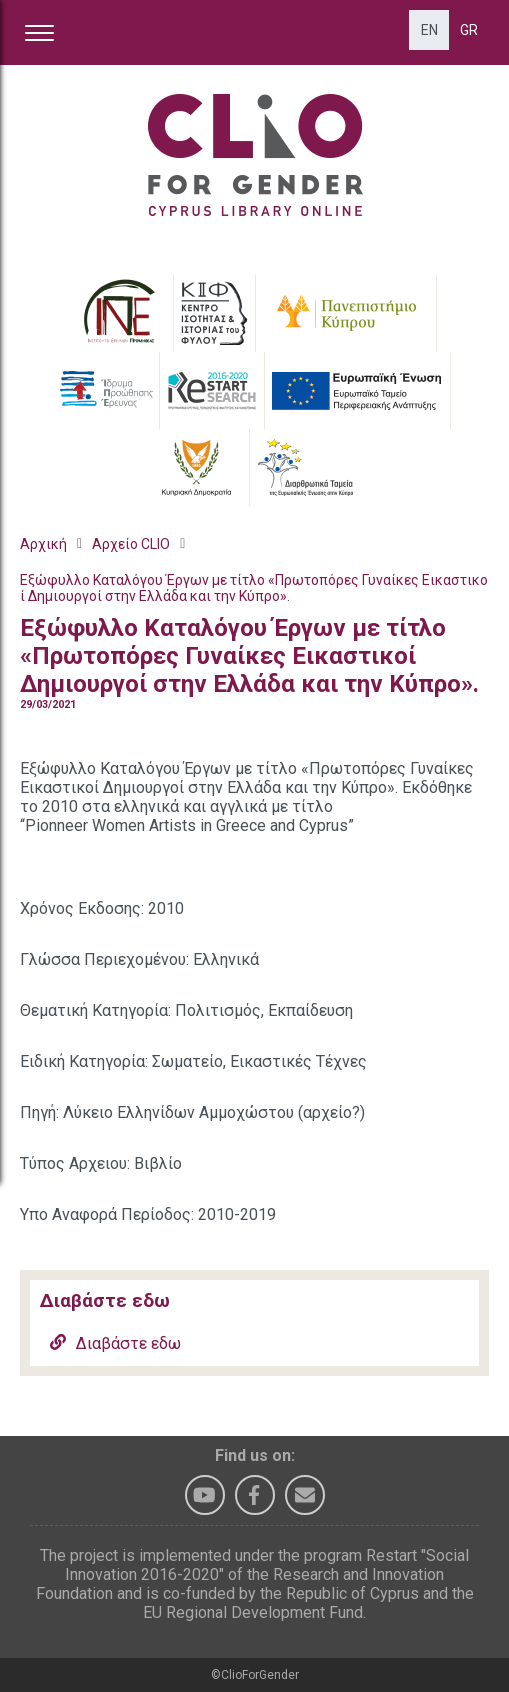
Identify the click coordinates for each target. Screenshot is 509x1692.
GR (469, 30)
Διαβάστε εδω (115, 1343)
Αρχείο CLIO (131, 544)
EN (429, 30)
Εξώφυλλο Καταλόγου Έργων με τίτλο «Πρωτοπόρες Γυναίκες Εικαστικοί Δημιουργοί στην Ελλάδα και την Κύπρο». (254, 588)
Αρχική (43, 544)
